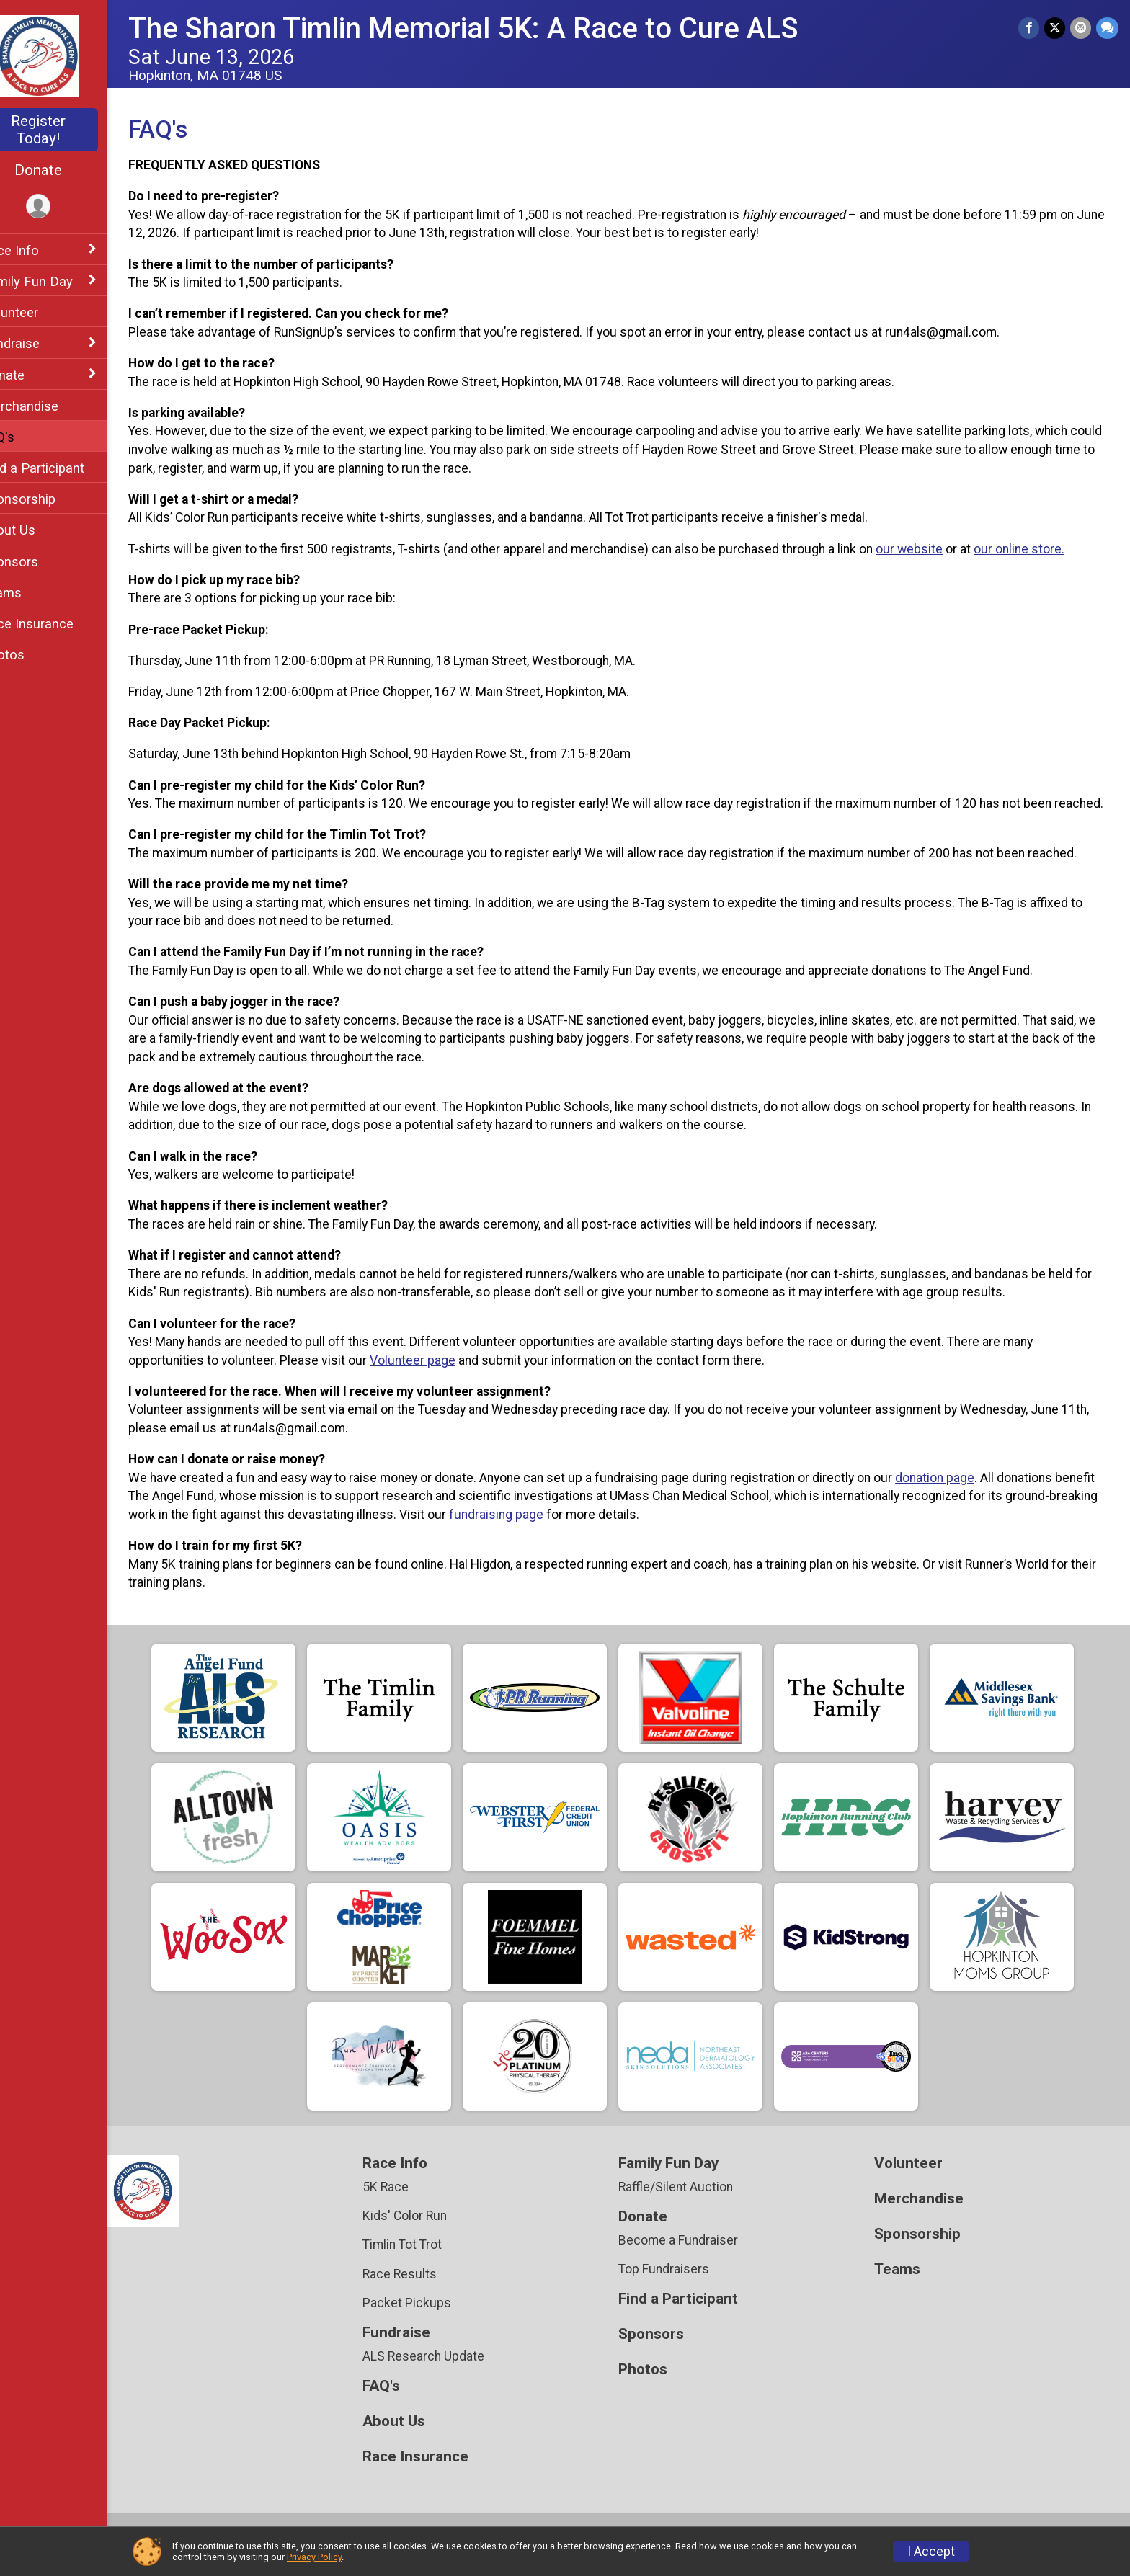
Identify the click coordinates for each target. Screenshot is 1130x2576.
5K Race (409, 2205)
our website (939, 549)
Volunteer (40, 312)
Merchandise (50, 406)
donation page (965, 1496)
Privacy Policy (314, 2557)
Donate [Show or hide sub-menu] (33, 375)
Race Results (423, 2292)
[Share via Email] (1081, 28)
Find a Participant (63, 468)
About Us (39, 530)
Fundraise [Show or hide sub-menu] (41, 343)
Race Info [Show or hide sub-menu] (40, 250)
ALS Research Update (446, 2375)
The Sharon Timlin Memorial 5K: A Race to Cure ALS (494, 28)
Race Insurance (58, 623)
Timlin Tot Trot (425, 2263)
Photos (33, 654)
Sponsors (40, 561)
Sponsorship (49, 499)
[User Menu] (68, 207)
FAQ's (28, 437)
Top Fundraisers (678, 2288)
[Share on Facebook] (1030, 28)
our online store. (1049, 549)
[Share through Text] (1107, 28)
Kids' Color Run (428, 2234)
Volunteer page (443, 1378)
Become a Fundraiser (693, 2259)
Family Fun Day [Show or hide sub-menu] (57, 281)
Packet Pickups (430, 2321)
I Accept (931, 2551)
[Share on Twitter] (1056, 28)
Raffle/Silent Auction (690, 2205)
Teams (32, 592)
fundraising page (621, 1533)
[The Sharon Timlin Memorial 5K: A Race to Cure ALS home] (68, 55)
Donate (68, 170)
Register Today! (68, 129)
